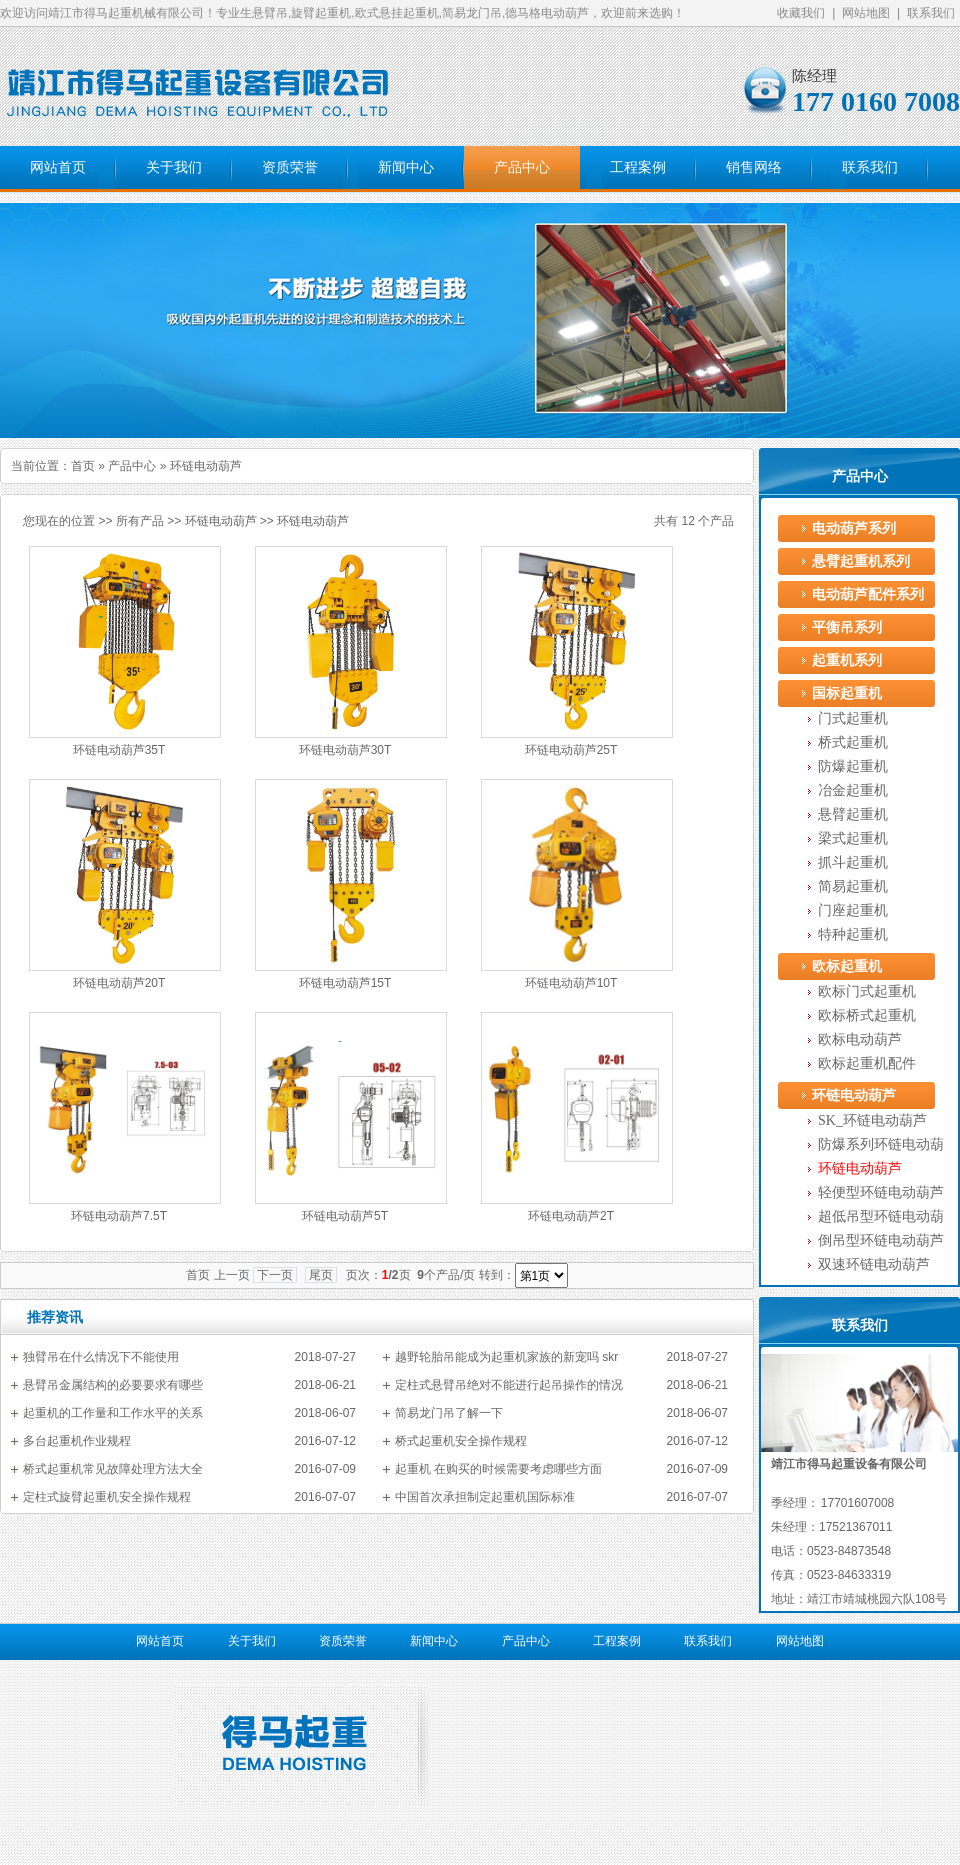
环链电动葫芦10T (571, 983)
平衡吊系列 (847, 627)
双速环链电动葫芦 (874, 1264)
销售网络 (754, 167)
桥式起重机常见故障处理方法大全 (113, 1469)
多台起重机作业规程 (77, 1441)
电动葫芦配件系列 (868, 594)
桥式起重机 (853, 742)
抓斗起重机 (853, 862)
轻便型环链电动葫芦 (881, 1192)
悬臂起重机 (853, 814)
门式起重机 (853, 718)
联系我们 (931, 13)
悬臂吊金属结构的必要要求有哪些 (113, 1385)
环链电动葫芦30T (345, 750)
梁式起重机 (853, 838)
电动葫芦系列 (854, 528)
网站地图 (866, 13)
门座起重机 (853, 910)
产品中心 (522, 167)
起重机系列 (847, 660)
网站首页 (58, 167)
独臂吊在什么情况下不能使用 (101, 1357)
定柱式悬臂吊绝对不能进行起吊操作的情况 (509, 1385)
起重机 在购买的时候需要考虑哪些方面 (498, 1469)
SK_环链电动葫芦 (872, 1120)
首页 (83, 466)
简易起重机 (853, 886)
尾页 (321, 1275)
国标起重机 (847, 693)
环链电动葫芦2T (571, 1216)
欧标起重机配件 (867, 1063)
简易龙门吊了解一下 (449, 1413)
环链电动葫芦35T (119, 750)
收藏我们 (801, 13)
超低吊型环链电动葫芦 (881, 1219)
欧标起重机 (847, 966)
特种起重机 (853, 934)
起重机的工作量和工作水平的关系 (113, 1413)
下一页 (275, 1275)
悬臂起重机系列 (861, 561)
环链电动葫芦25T (571, 750)
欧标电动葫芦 (860, 1039)
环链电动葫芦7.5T (119, 1216)
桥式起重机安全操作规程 (461, 1441)
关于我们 (174, 167)
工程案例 (638, 167)
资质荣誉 (290, 167)
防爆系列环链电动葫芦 (881, 1147)
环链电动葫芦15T (345, 983)
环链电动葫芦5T (345, 1216)
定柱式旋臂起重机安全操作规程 (107, 1497)
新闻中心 (406, 167)
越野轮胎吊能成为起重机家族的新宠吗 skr (506, 1357)
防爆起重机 (853, 766)
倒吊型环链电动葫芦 (881, 1240)
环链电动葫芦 (221, 521)
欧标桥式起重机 (867, 1015)
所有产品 (140, 521)
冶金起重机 (853, 790)
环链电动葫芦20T (119, 983)
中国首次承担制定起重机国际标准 (485, 1497)
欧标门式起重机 (867, 991)
